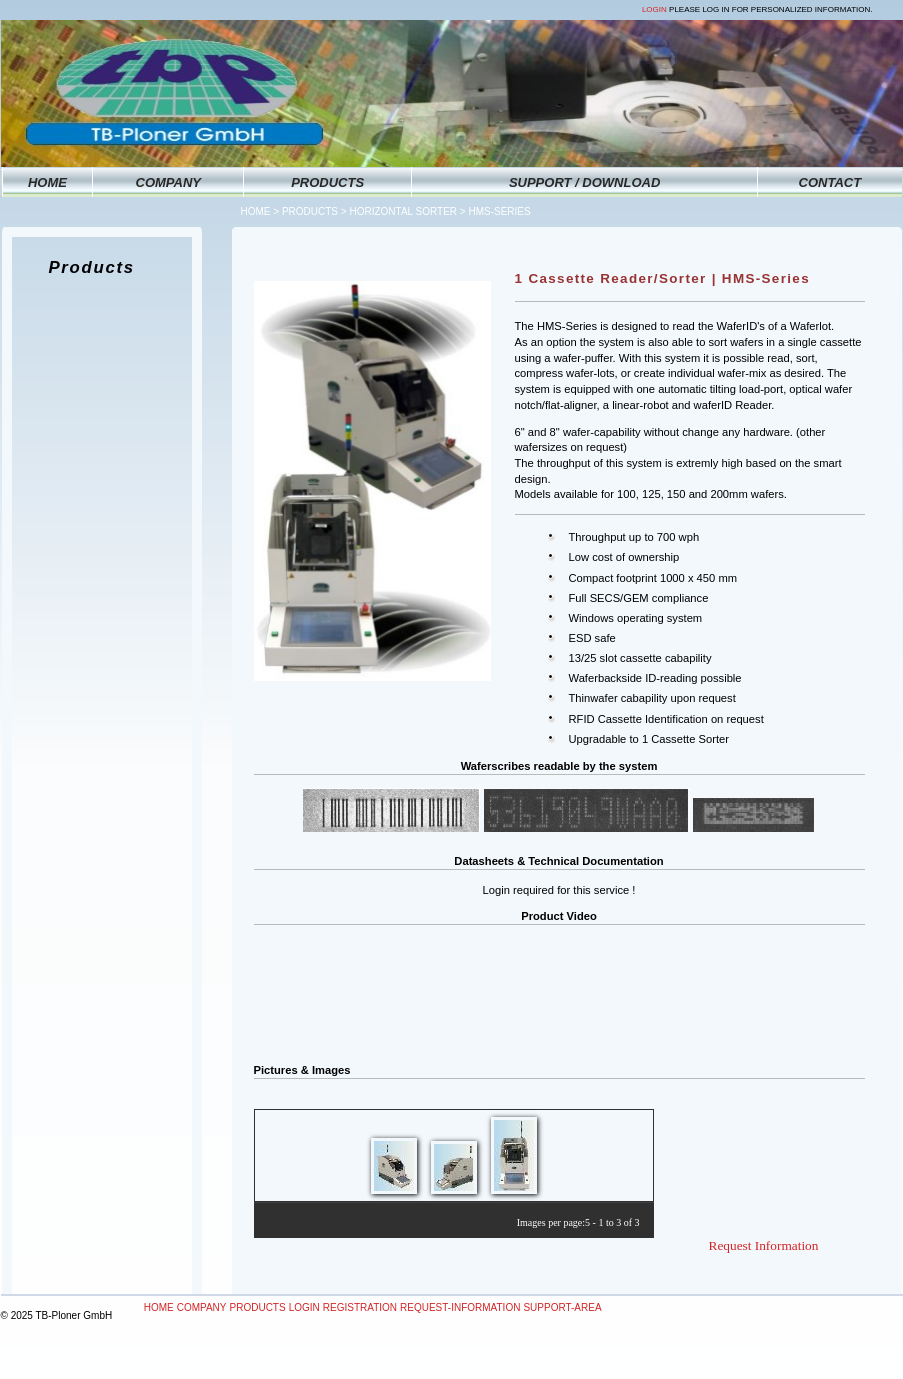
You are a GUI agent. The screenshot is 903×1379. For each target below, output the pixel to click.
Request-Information (460, 1307)
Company (202, 1307)
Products (310, 211)
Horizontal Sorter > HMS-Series (439, 211)
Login (654, 9)
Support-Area (562, 1307)
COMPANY (168, 182)
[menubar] (372, 1308)
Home (256, 211)
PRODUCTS (327, 182)
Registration (360, 1307)
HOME (47, 182)
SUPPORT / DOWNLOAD (584, 182)
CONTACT (830, 182)
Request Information (764, 1245)
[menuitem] (158, 1308)
